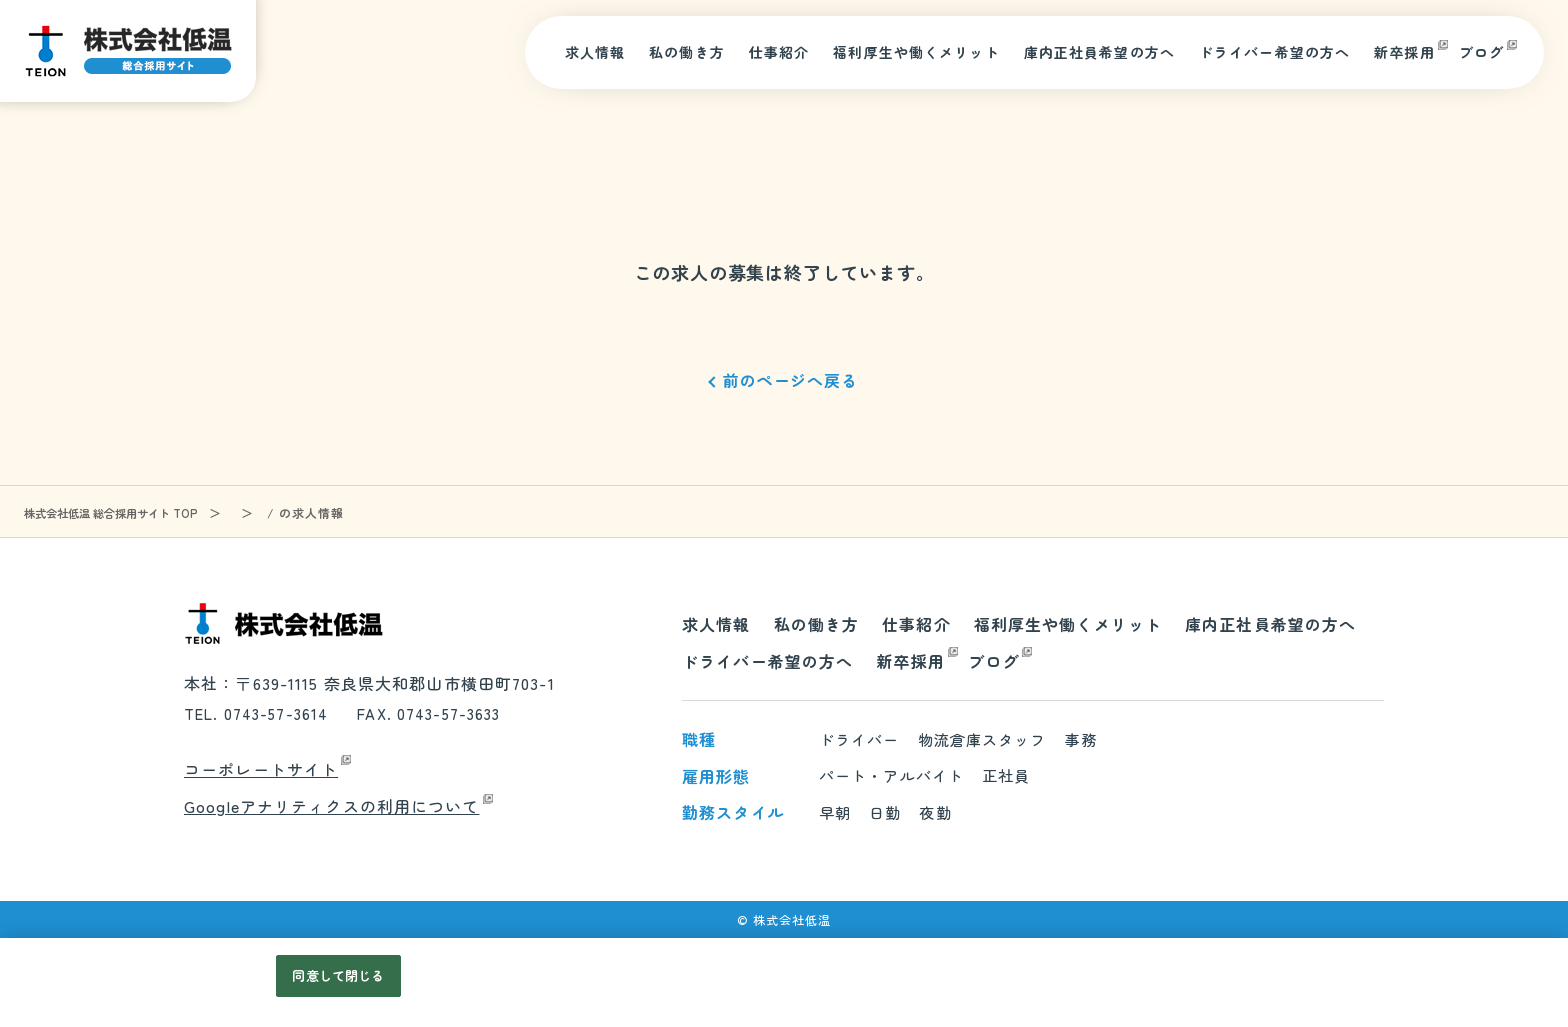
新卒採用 (1404, 52)
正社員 (1006, 775)
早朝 (835, 812)
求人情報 (595, 52)
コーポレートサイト (261, 769)
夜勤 (935, 812)
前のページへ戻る (790, 380)
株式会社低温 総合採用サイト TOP (117, 512)
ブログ (1481, 52)
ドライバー (859, 739)
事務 (1081, 739)
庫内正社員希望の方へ (1099, 52)
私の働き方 (687, 52)
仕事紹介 (779, 52)
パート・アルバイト (891, 775)
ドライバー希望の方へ (1274, 52)
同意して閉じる (338, 975)
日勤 (885, 812)
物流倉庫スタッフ (982, 739)
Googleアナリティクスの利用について (332, 806)
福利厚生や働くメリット (916, 52)
